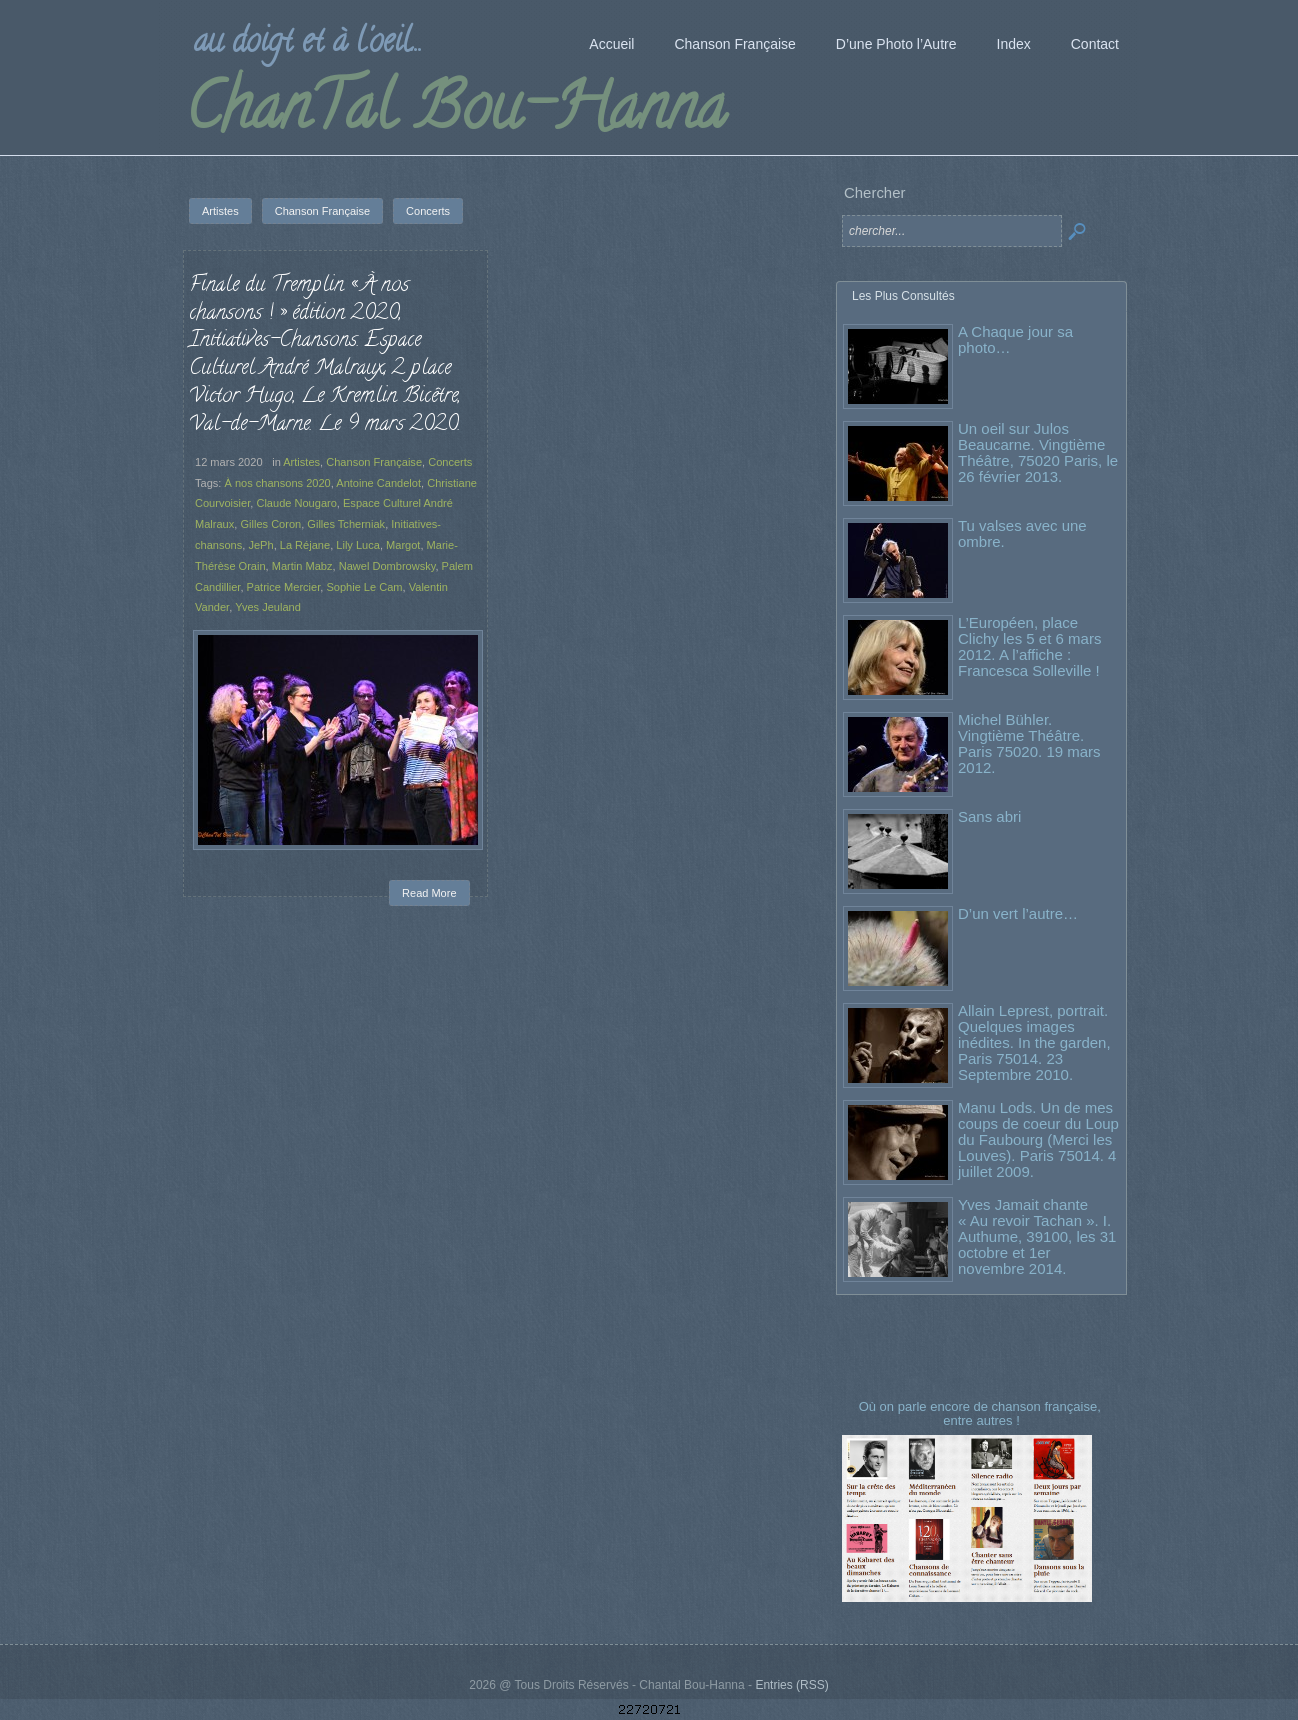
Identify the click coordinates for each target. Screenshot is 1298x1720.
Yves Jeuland (268, 607)
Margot (403, 545)
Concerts (450, 462)
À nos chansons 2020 (277, 483)
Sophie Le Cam (364, 587)
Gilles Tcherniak (346, 524)
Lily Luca (358, 545)
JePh (260, 545)
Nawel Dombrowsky (387, 566)
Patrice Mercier (284, 587)
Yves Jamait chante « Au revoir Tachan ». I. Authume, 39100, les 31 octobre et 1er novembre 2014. (1037, 1236)
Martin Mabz (302, 566)
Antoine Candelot (378, 483)
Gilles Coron (270, 524)
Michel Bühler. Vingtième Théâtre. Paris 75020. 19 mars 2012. (1029, 743)
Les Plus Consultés (903, 296)
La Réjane (305, 545)
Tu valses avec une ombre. (1022, 533)
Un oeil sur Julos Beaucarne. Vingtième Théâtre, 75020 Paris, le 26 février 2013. (1038, 452)
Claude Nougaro (296, 503)
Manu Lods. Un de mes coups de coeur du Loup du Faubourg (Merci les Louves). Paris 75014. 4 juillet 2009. (1038, 1139)
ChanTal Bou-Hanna (455, 114)
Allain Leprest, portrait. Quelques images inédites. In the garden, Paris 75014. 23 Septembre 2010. (1034, 1042)
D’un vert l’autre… (1018, 913)
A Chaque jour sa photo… (1015, 339)
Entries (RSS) (791, 1685)
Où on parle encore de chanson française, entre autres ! (982, 1413)
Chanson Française (374, 462)
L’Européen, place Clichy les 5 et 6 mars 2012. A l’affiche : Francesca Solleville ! (1029, 646)
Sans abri (989, 816)
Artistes (301, 462)
